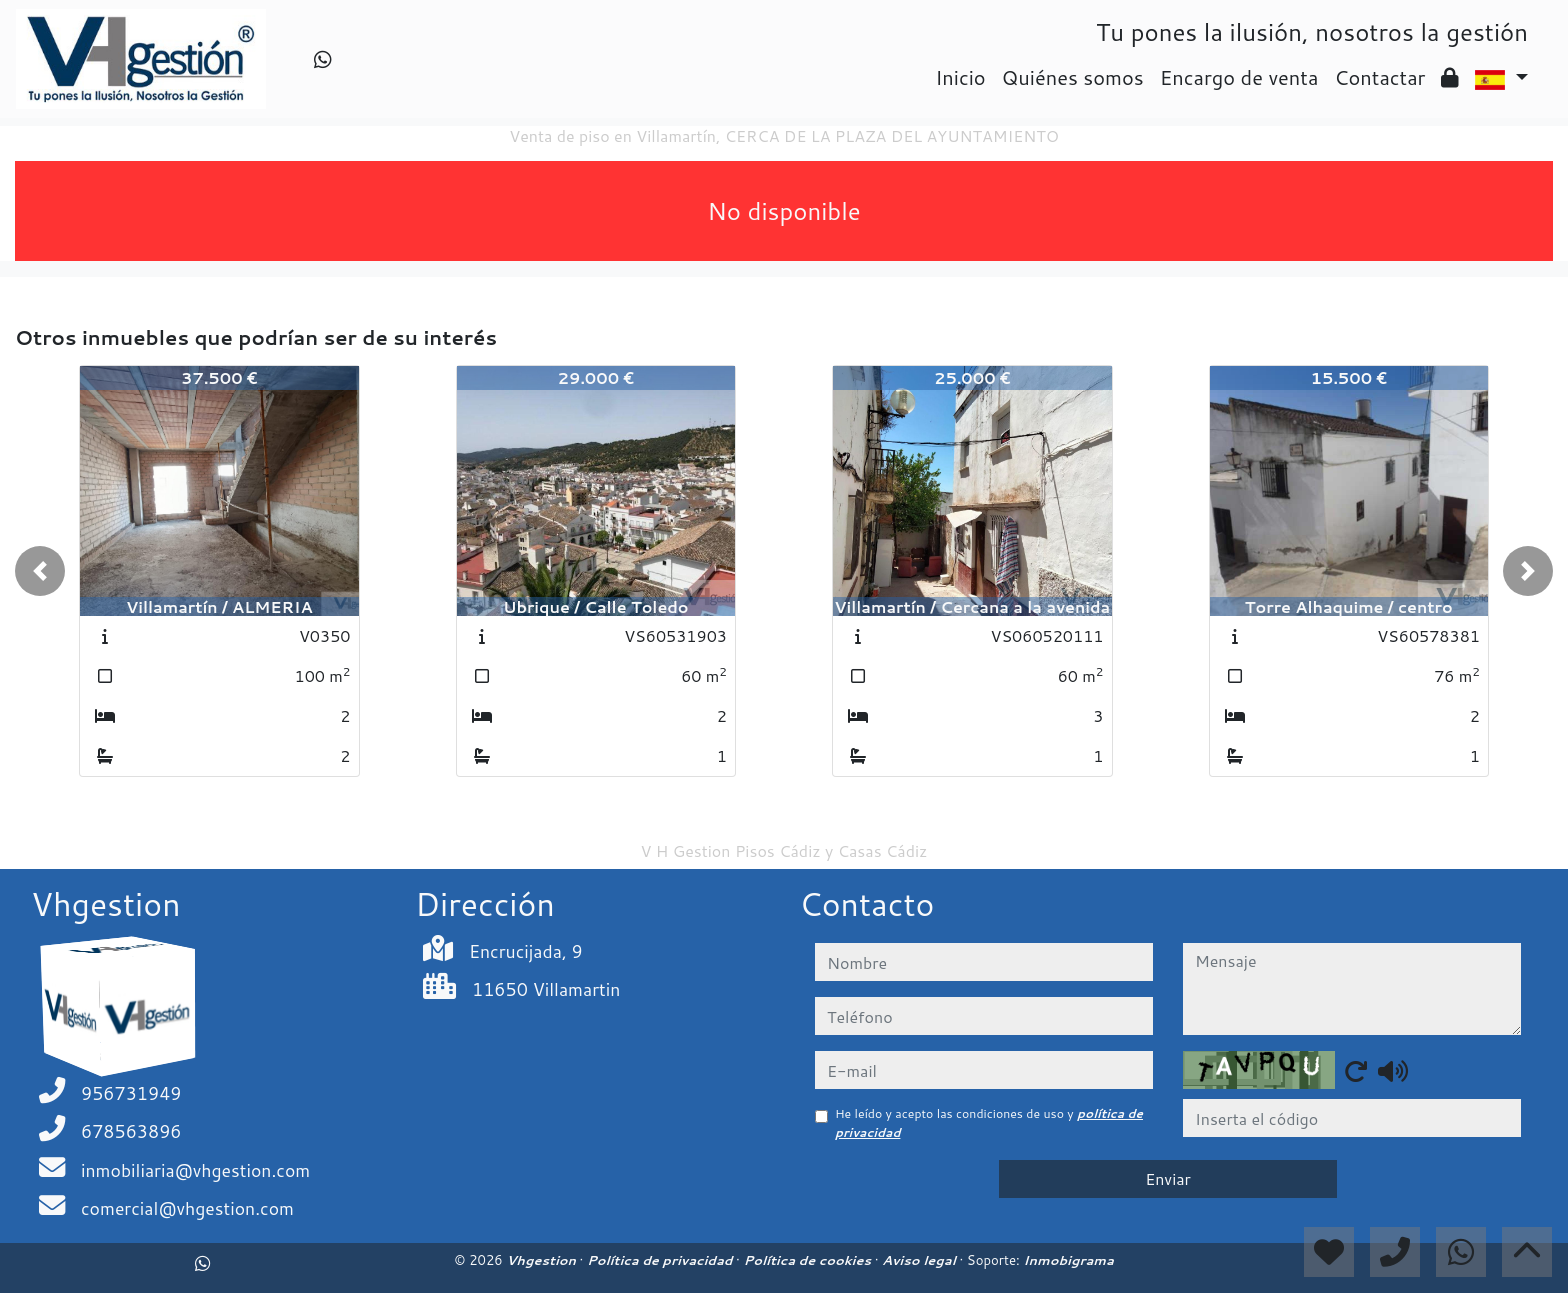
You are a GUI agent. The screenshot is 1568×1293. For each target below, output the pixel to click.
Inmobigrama (1068, 1260)
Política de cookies (808, 1260)
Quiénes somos (1073, 77)
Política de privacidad (661, 1260)
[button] (40, 571)
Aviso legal (920, 1260)
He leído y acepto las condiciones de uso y (989, 1122)
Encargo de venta (1239, 77)
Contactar (1379, 77)
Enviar (1168, 1178)
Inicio (960, 77)
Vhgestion (542, 1260)
